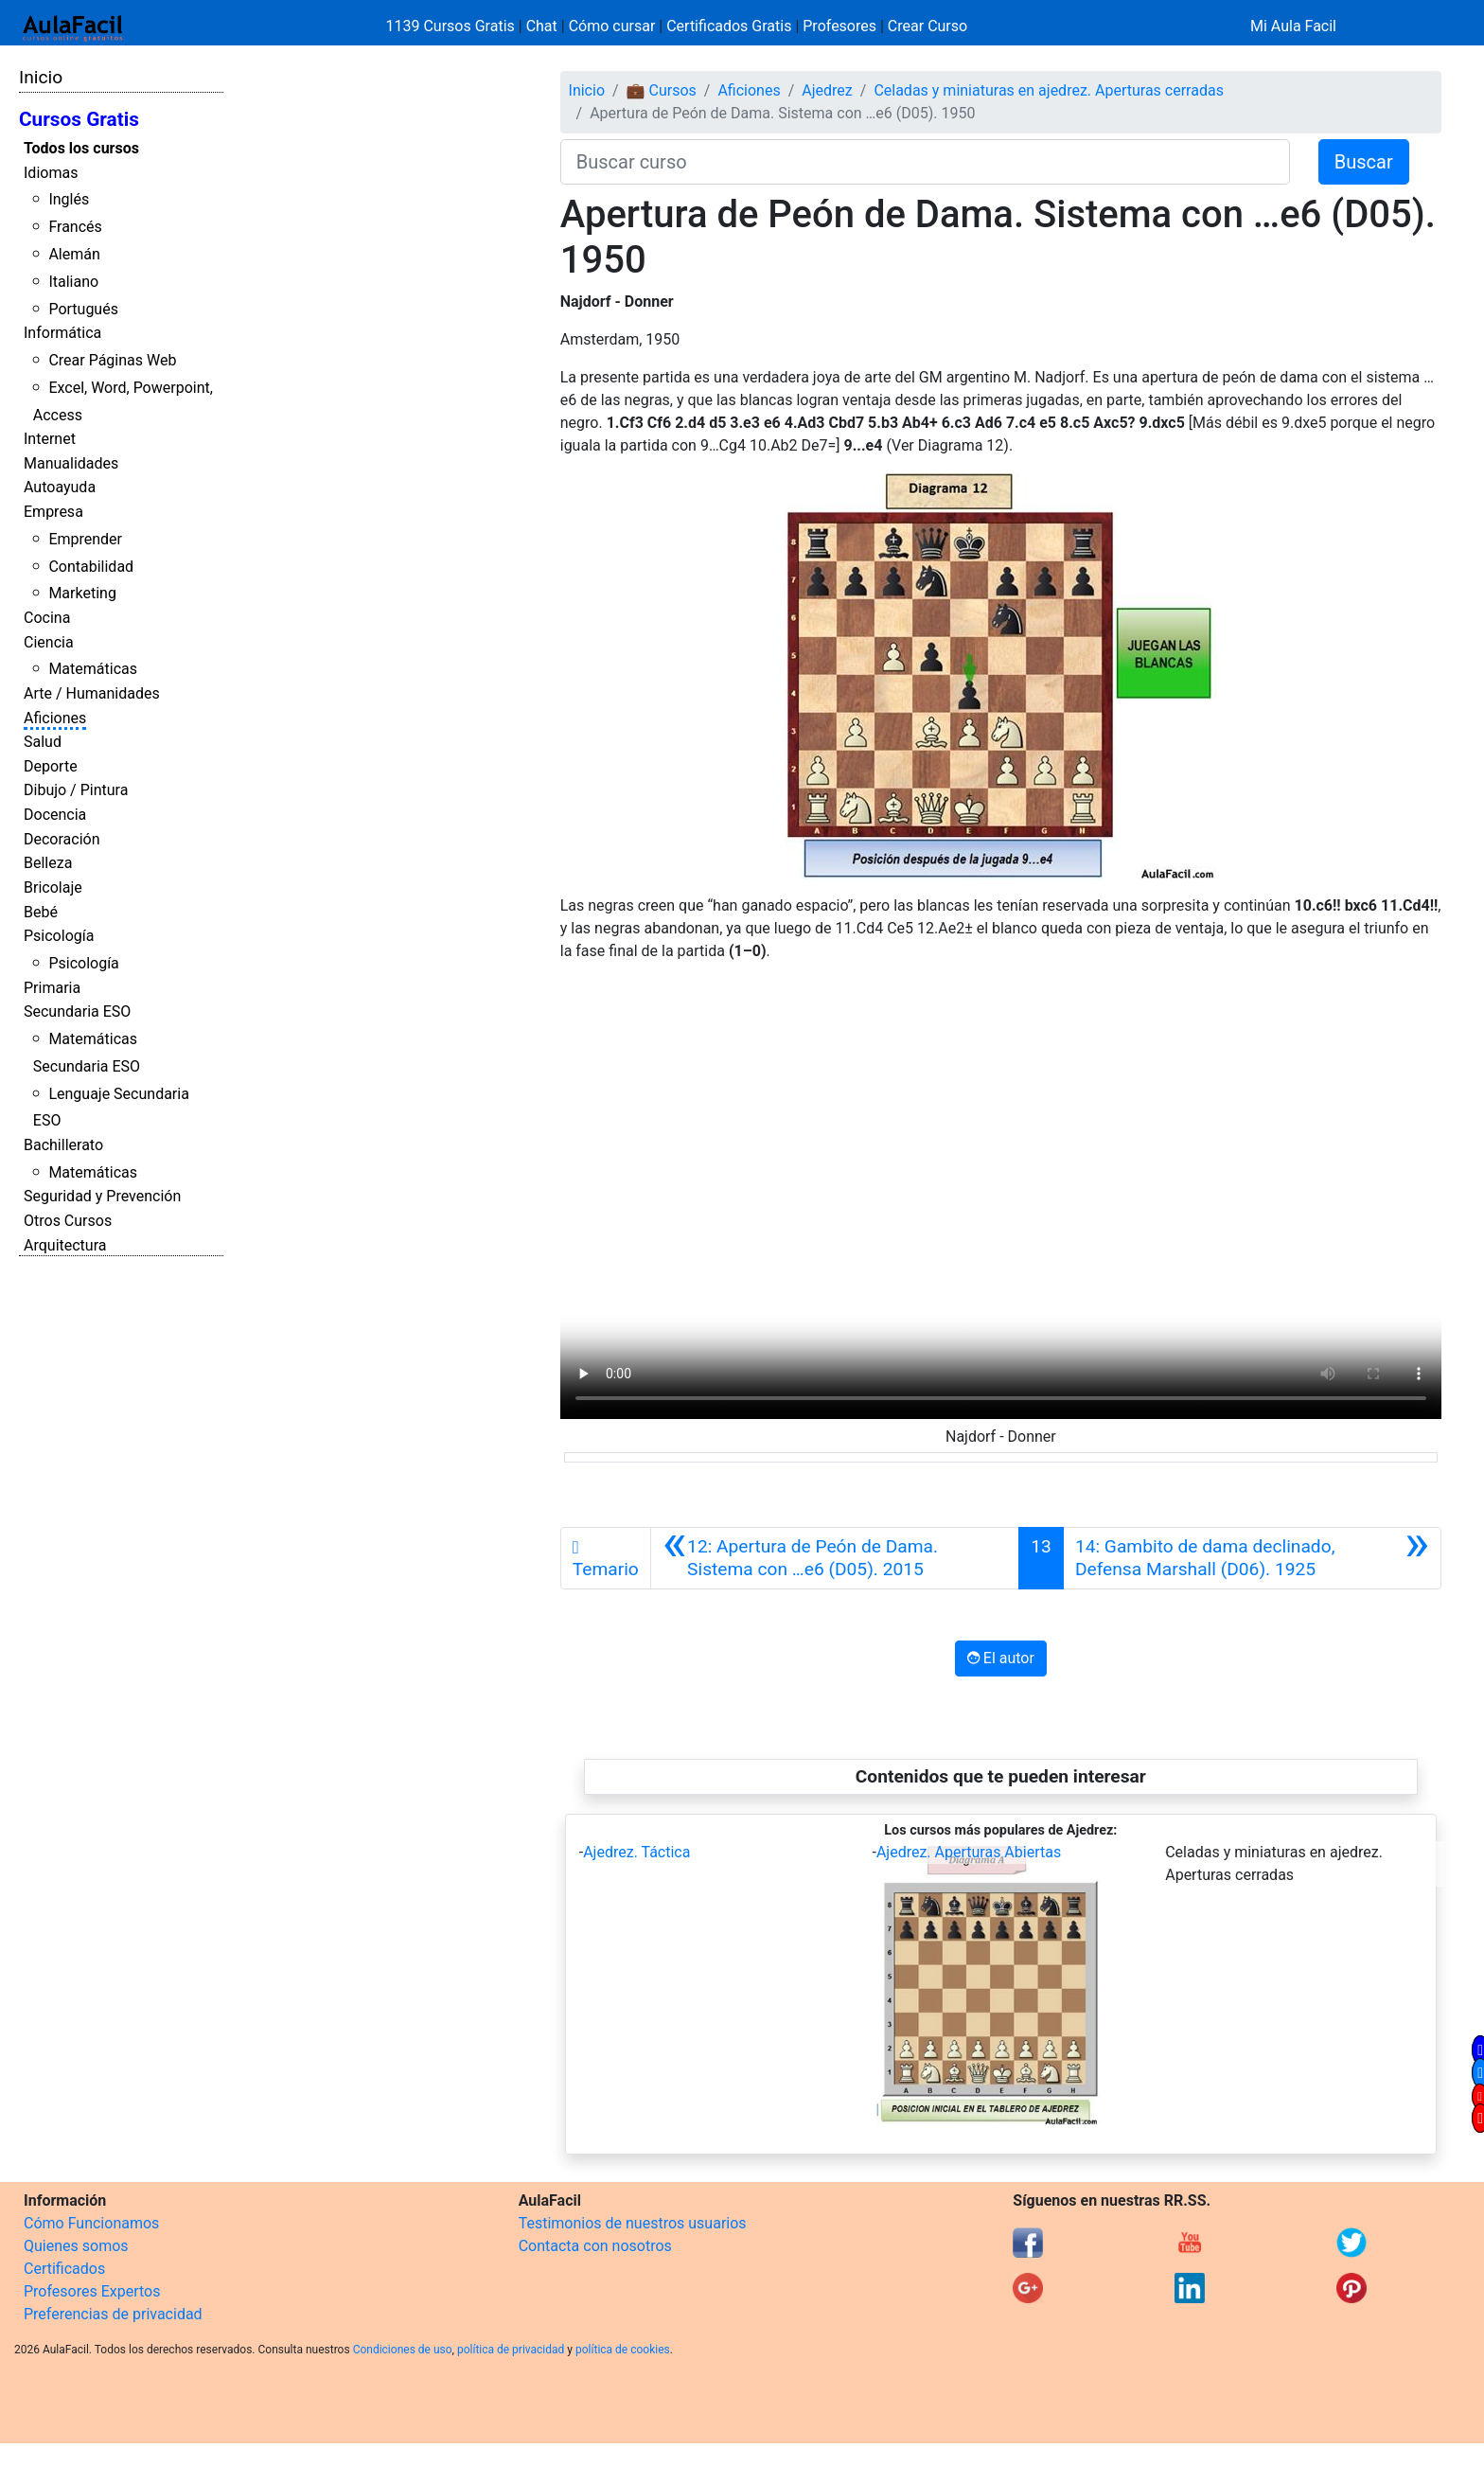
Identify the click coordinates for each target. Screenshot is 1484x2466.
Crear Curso (927, 26)
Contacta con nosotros (595, 2246)
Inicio (40, 77)
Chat (541, 26)
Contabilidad (90, 567)
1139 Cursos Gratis (452, 26)
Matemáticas (92, 669)
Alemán (73, 254)
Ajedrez (827, 90)
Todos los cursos (81, 148)
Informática (62, 333)
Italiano (73, 282)
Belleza (48, 863)
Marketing (81, 593)
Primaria (52, 988)
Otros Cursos (68, 1221)
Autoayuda (60, 487)
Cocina (47, 618)
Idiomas (51, 173)
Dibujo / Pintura (76, 790)
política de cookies (622, 2349)
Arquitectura (65, 1245)
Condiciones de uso (402, 2349)
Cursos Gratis (79, 119)
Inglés (68, 199)
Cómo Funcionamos (91, 2223)
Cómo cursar (612, 26)
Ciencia (49, 642)
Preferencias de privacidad (113, 2314)
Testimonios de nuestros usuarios (633, 2223)
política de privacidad (510, 2349)
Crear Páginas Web (112, 360)
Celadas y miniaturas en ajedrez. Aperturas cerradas (1049, 90)
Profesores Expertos (92, 2291)
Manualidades (71, 463)
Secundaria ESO (77, 1011)
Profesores (839, 26)
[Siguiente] (1252, 1558)
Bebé (41, 912)
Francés (74, 227)
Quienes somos (76, 2246)
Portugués (83, 309)
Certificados (64, 2269)
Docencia (55, 815)
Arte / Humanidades (92, 693)
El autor (1000, 1658)
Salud (43, 742)
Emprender (85, 539)
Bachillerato (63, 1145)
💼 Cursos (662, 90)
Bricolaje (53, 887)
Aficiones (55, 718)
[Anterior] (835, 1558)
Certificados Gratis (728, 26)
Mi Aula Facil (1293, 26)
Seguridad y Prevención (102, 1196)
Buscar (1363, 162)
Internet (50, 439)
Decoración (62, 839)
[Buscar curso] (925, 162)
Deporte (51, 766)
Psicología (59, 936)
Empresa (53, 512)
